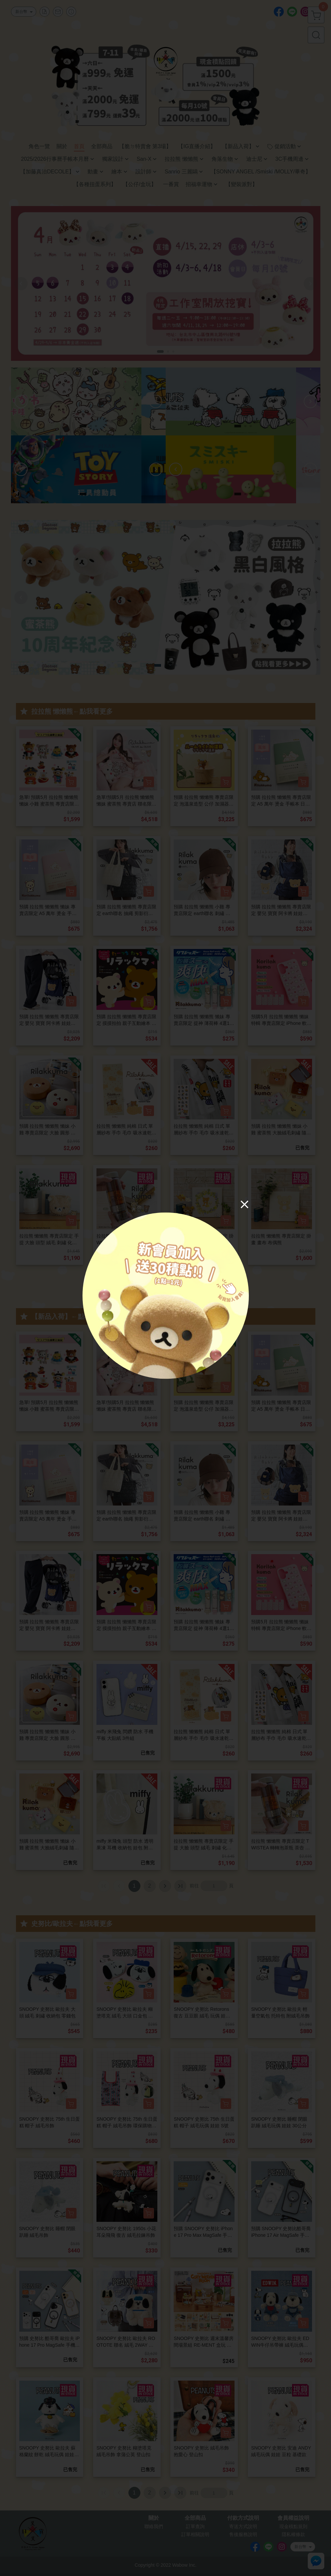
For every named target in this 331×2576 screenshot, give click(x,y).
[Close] (244, 1204)
